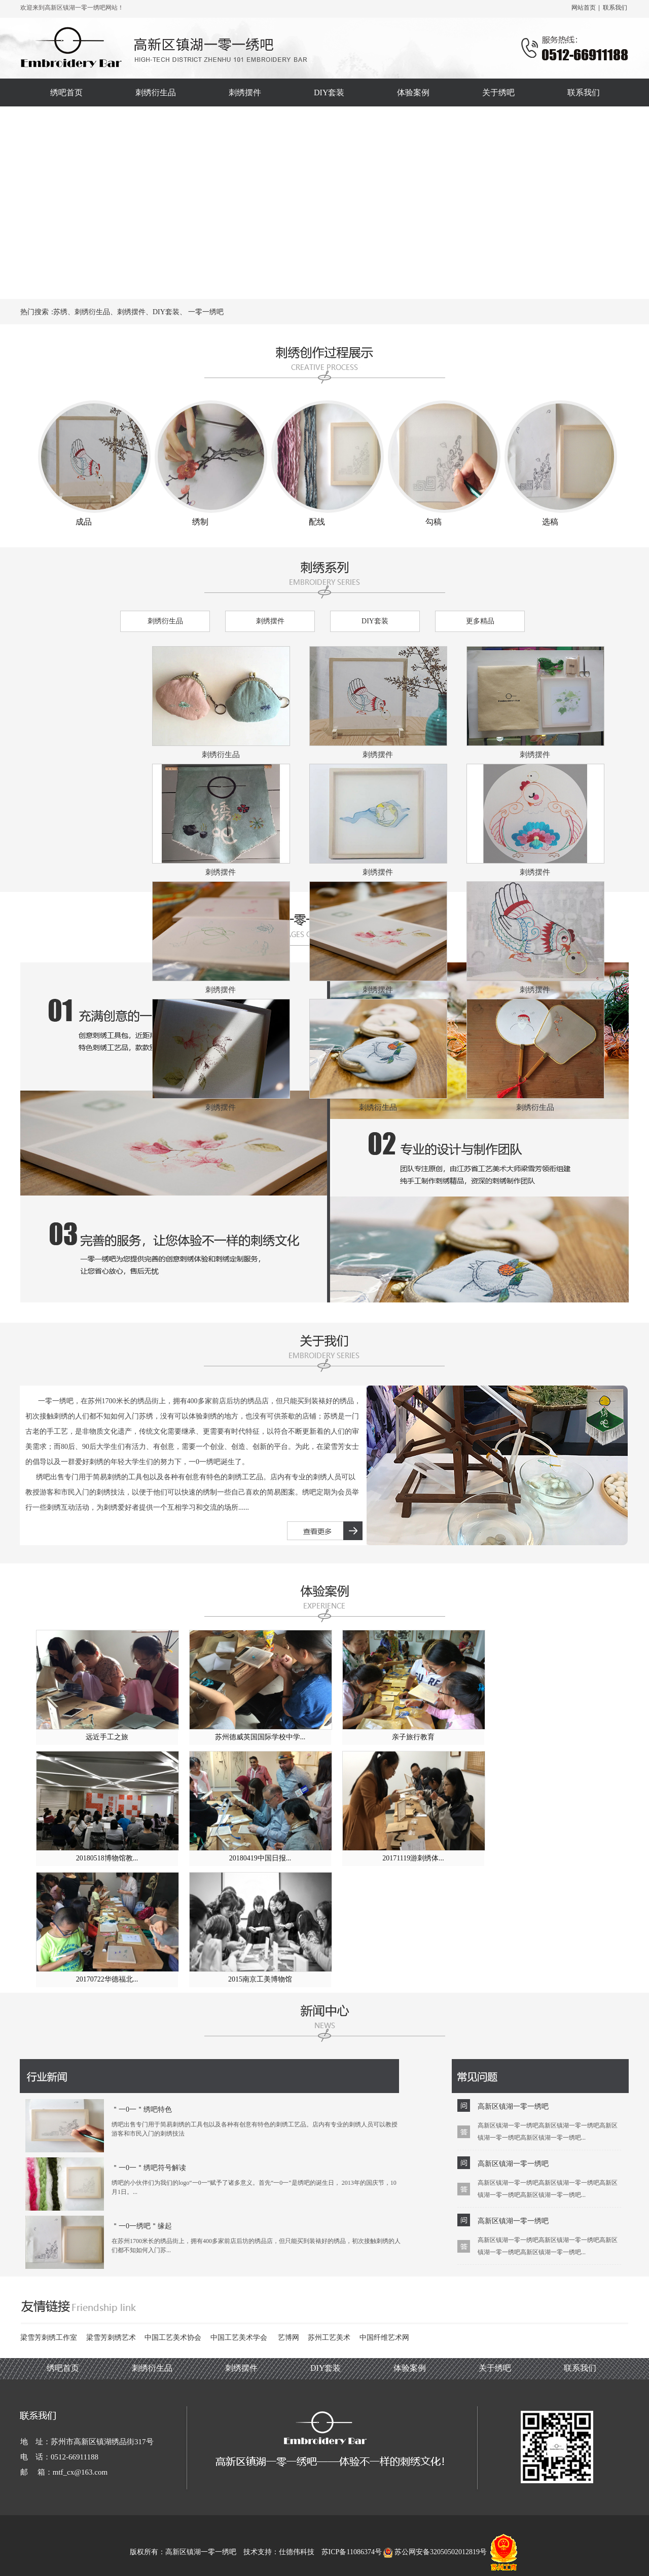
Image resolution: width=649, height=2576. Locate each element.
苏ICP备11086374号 (351, 2552)
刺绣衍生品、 (96, 312)
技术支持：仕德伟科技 (278, 2552)
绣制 (200, 521)
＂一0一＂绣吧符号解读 (149, 2168)
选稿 (550, 521)
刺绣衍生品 (165, 621)
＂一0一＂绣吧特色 (142, 2109)
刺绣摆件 (270, 621)
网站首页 (583, 7)
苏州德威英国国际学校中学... (260, 1737)
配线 (317, 521)
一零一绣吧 (206, 312)
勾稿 (433, 521)
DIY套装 (375, 621)
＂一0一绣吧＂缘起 (142, 2226)
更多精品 (480, 621)
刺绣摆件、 (135, 312)
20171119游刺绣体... (413, 1858)
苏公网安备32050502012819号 (435, 2552)
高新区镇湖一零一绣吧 (513, 2106)
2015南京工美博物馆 (260, 1979)
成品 (84, 521)
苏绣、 (64, 312)
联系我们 (615, 7)
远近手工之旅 (107, 1737)
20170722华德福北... (107, 1979)
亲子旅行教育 (413, 1737)
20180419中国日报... (260, 1858)
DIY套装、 (170, 312)
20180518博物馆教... (107, 1858)
